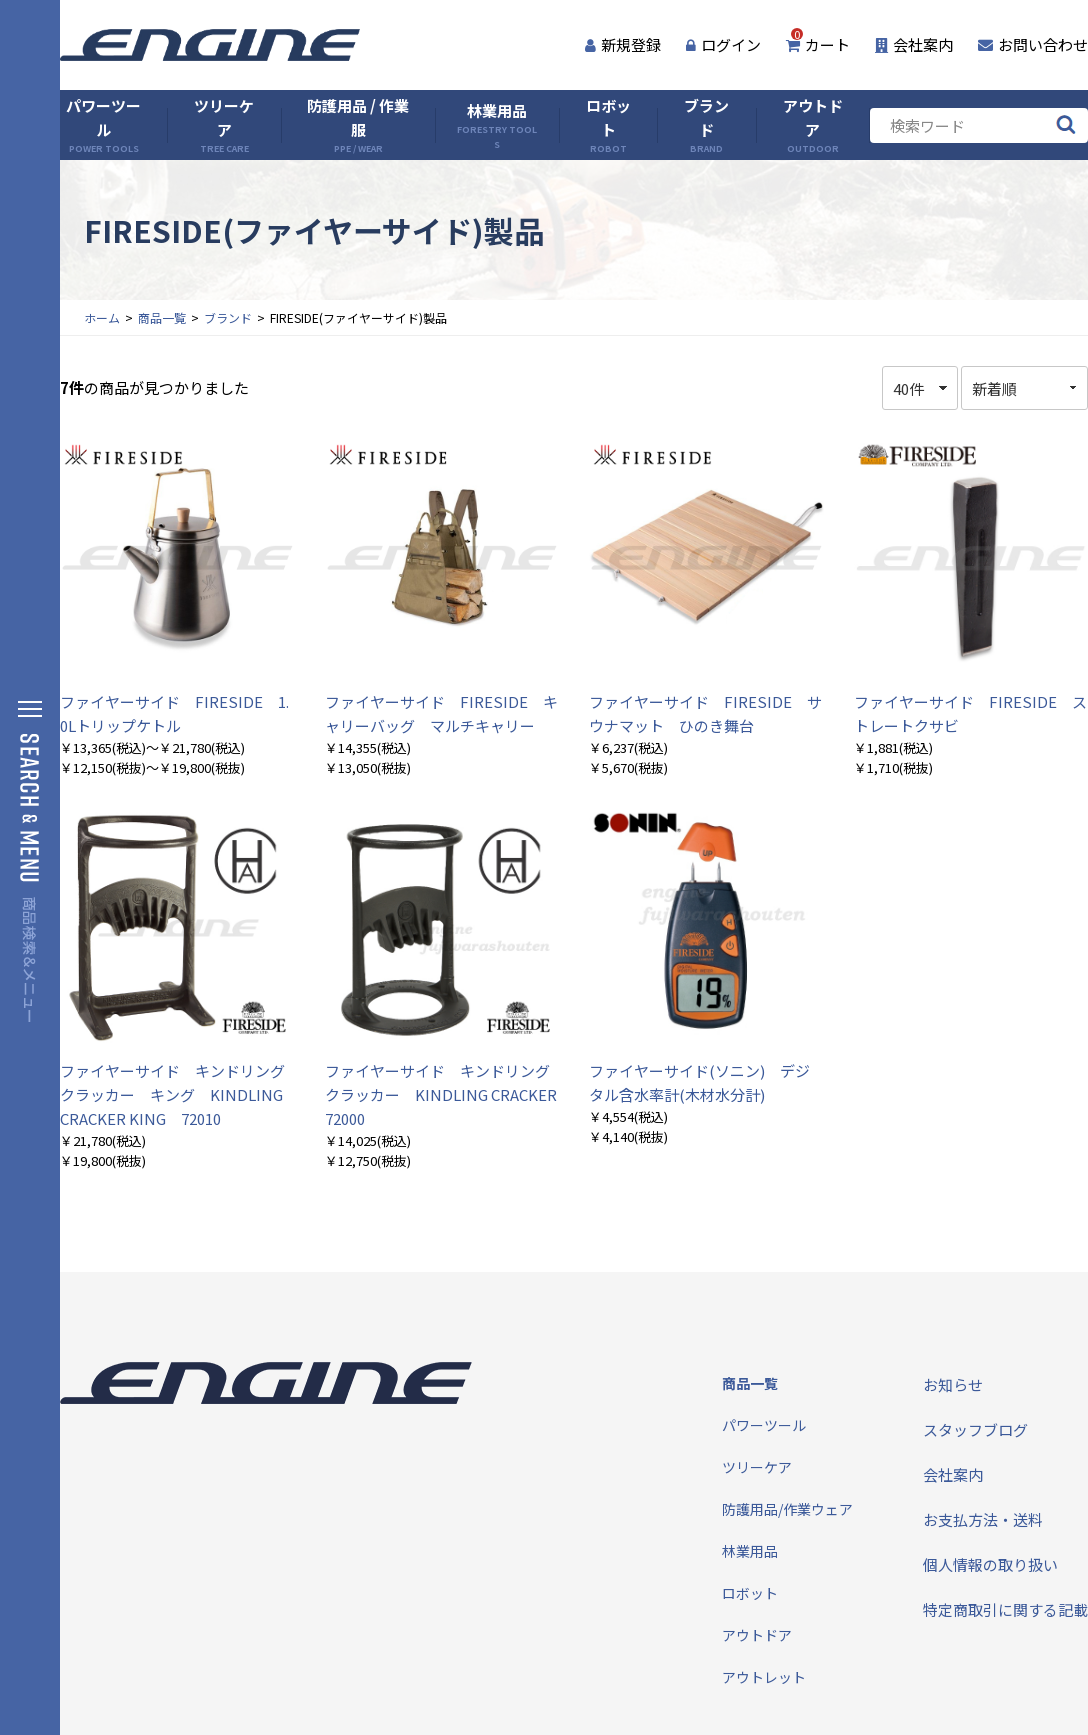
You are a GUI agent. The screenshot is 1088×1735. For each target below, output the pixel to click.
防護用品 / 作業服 (358, 125)
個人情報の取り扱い (990, 1564)
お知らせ (953, 1384)
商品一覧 (162, 317)
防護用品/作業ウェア (787, 1509)
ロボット (608, 125)
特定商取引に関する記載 (1005, 1609)
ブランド (706, 125)
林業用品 (497, 125)
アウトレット (764, 1677)
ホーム (102, 317)
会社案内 (914, 44)
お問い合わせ (1033, 44)
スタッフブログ (975, 1429)
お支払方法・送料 (983, 1519)
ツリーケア (224, 125)
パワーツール (103, 125)
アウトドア (813, 125)
